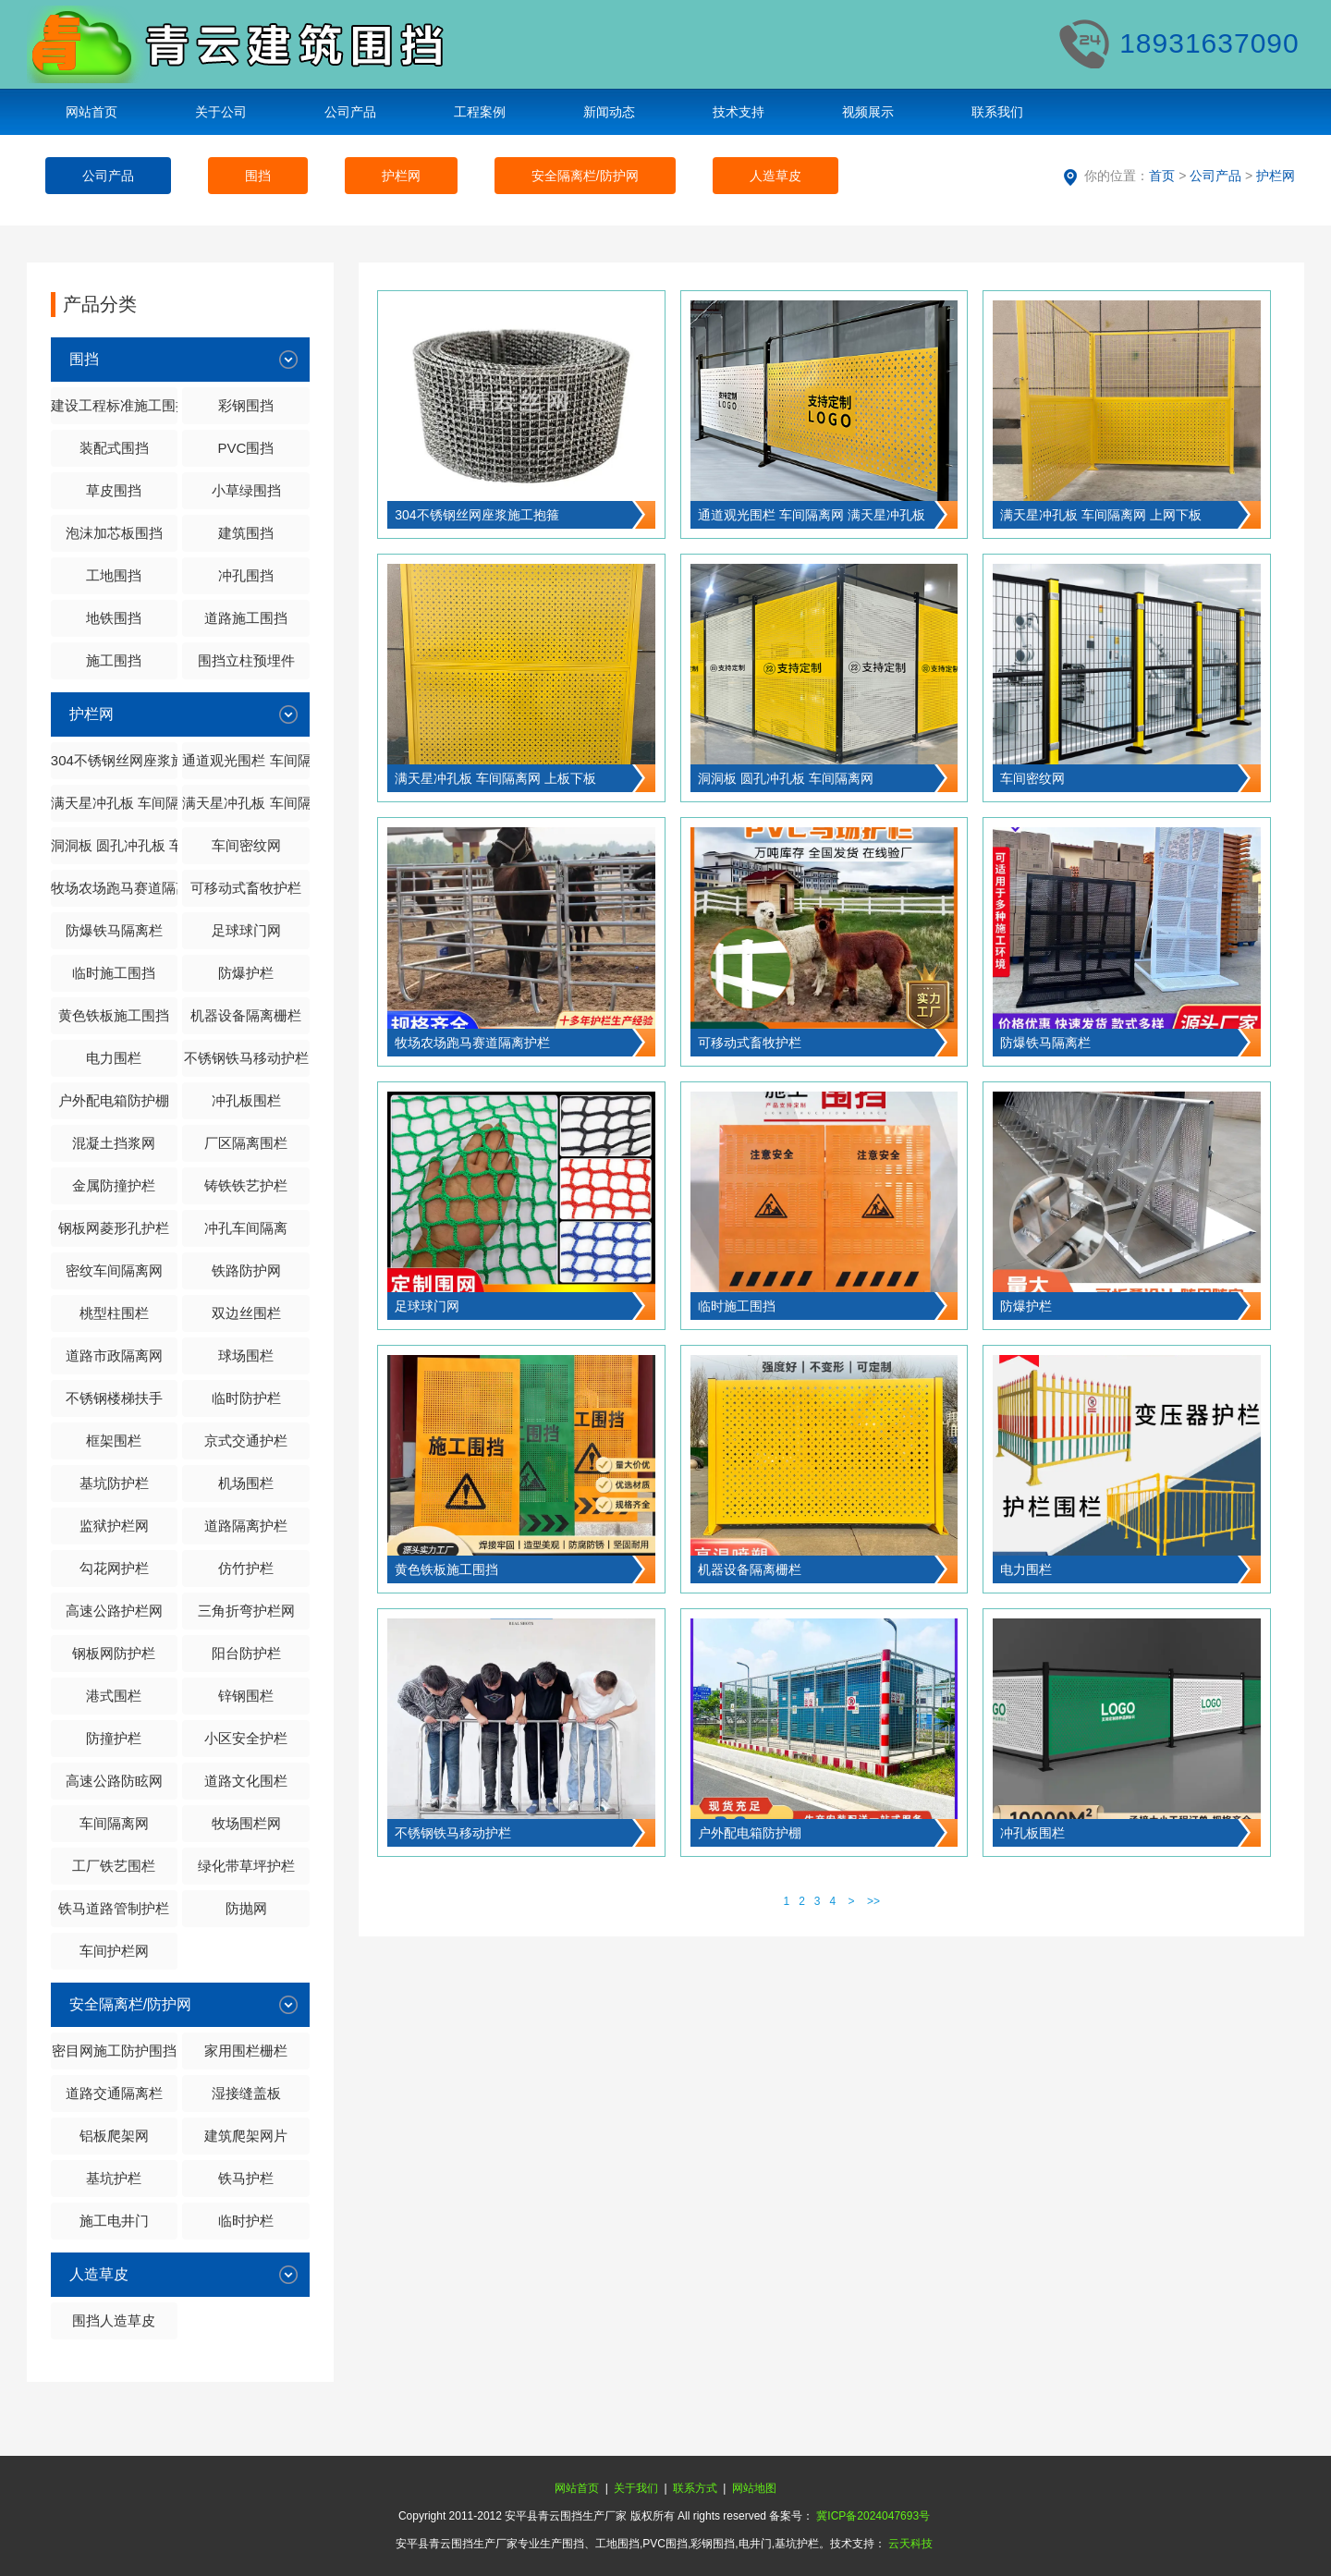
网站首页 (91, 111)
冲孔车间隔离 (245, 1228)
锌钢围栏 (246, 1695)
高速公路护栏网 (114, 1610)
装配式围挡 (114, 448)
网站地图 (754, 2488)
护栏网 (401, 175)
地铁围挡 (113, 618)
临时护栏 (246, 2220)
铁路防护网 (246, 1270)
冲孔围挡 (246, 575)
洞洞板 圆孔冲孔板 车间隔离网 (114, 845)
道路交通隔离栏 (114, 2093)
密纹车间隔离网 (114, 1270)
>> (873, 1901)
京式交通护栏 (245, 1440)
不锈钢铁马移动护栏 (246, 1058)
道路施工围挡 (245, 618)
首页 (1162, 175)
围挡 (258, 175)
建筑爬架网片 (245, 2135)
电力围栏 (113, 1058)
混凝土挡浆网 (113, 1143)
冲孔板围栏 (246, 1100)
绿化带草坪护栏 (246, 1866)
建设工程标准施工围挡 (114, 405)
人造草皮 (775, 175)
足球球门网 (246, 930)
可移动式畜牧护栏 (245, 888)
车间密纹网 (246, 845)
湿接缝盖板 (246, 2093)
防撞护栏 (113, 1738)
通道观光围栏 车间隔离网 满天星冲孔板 (245, 760)
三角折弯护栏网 (246, 1610)
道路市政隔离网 (114, 1355)
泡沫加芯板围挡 (114, 533)
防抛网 (246, 1908)
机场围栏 (246, 1483)
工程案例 (480, 111)
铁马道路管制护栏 (113, 1908)
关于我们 (636, 2488)
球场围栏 (246, 1355)
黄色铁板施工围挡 (113, 1015)
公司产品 (350, 111)
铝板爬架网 (114, 2135)
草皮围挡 (113, 490)
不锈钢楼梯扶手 (114, 1398)
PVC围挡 (246, 448)
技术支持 (738, 111)
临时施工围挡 (113, 973)
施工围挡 (113, 660)
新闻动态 (609, 111)
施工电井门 (114, 2220)
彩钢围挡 (246, 405)
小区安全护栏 (245, 1738)
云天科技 (910, 2543)
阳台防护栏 (246, 1653)
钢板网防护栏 (113, 1653)
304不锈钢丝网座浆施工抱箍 (114, 760)
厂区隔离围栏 (245, 1143)
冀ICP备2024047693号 (873, 2515)
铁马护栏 (246, 2178)
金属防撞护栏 (113, 1185)
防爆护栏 (246, 973)
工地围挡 (113, 575)
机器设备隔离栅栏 (245, 1015)
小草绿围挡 (246, 490)
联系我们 (997, 111)
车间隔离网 (114, 1823)
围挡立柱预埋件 (246, 660)
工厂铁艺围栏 (113, 1866)
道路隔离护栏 (245, 1525)
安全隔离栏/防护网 (585, 175)
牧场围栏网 (246, 1823)
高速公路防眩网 (114, 1781)
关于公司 (221, 111)
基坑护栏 (113, 2178)
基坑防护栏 (114, 1483)
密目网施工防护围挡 (114, 2050)
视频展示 (868, 111)
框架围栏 (113, 1440)
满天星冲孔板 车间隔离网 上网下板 (114, 803)
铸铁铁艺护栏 (245, 1185)
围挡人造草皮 (113, 2320)
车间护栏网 (114, 1951)
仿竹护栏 (246, 1568)
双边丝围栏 (246, 1313)
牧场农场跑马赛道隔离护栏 (114, 888)
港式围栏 (113, 1695)
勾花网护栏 (114, 1568)
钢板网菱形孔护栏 (113, 1228)
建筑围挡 (246, 533)
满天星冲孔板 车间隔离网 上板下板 (245, 803)
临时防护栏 (246, 1398)
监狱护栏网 (114, 1525)
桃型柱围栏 (114, 1313)
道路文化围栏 (245, 1781)
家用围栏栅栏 (245, 2050)
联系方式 (695, 2488)
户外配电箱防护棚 (113, 1100)
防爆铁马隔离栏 (114, 930)
